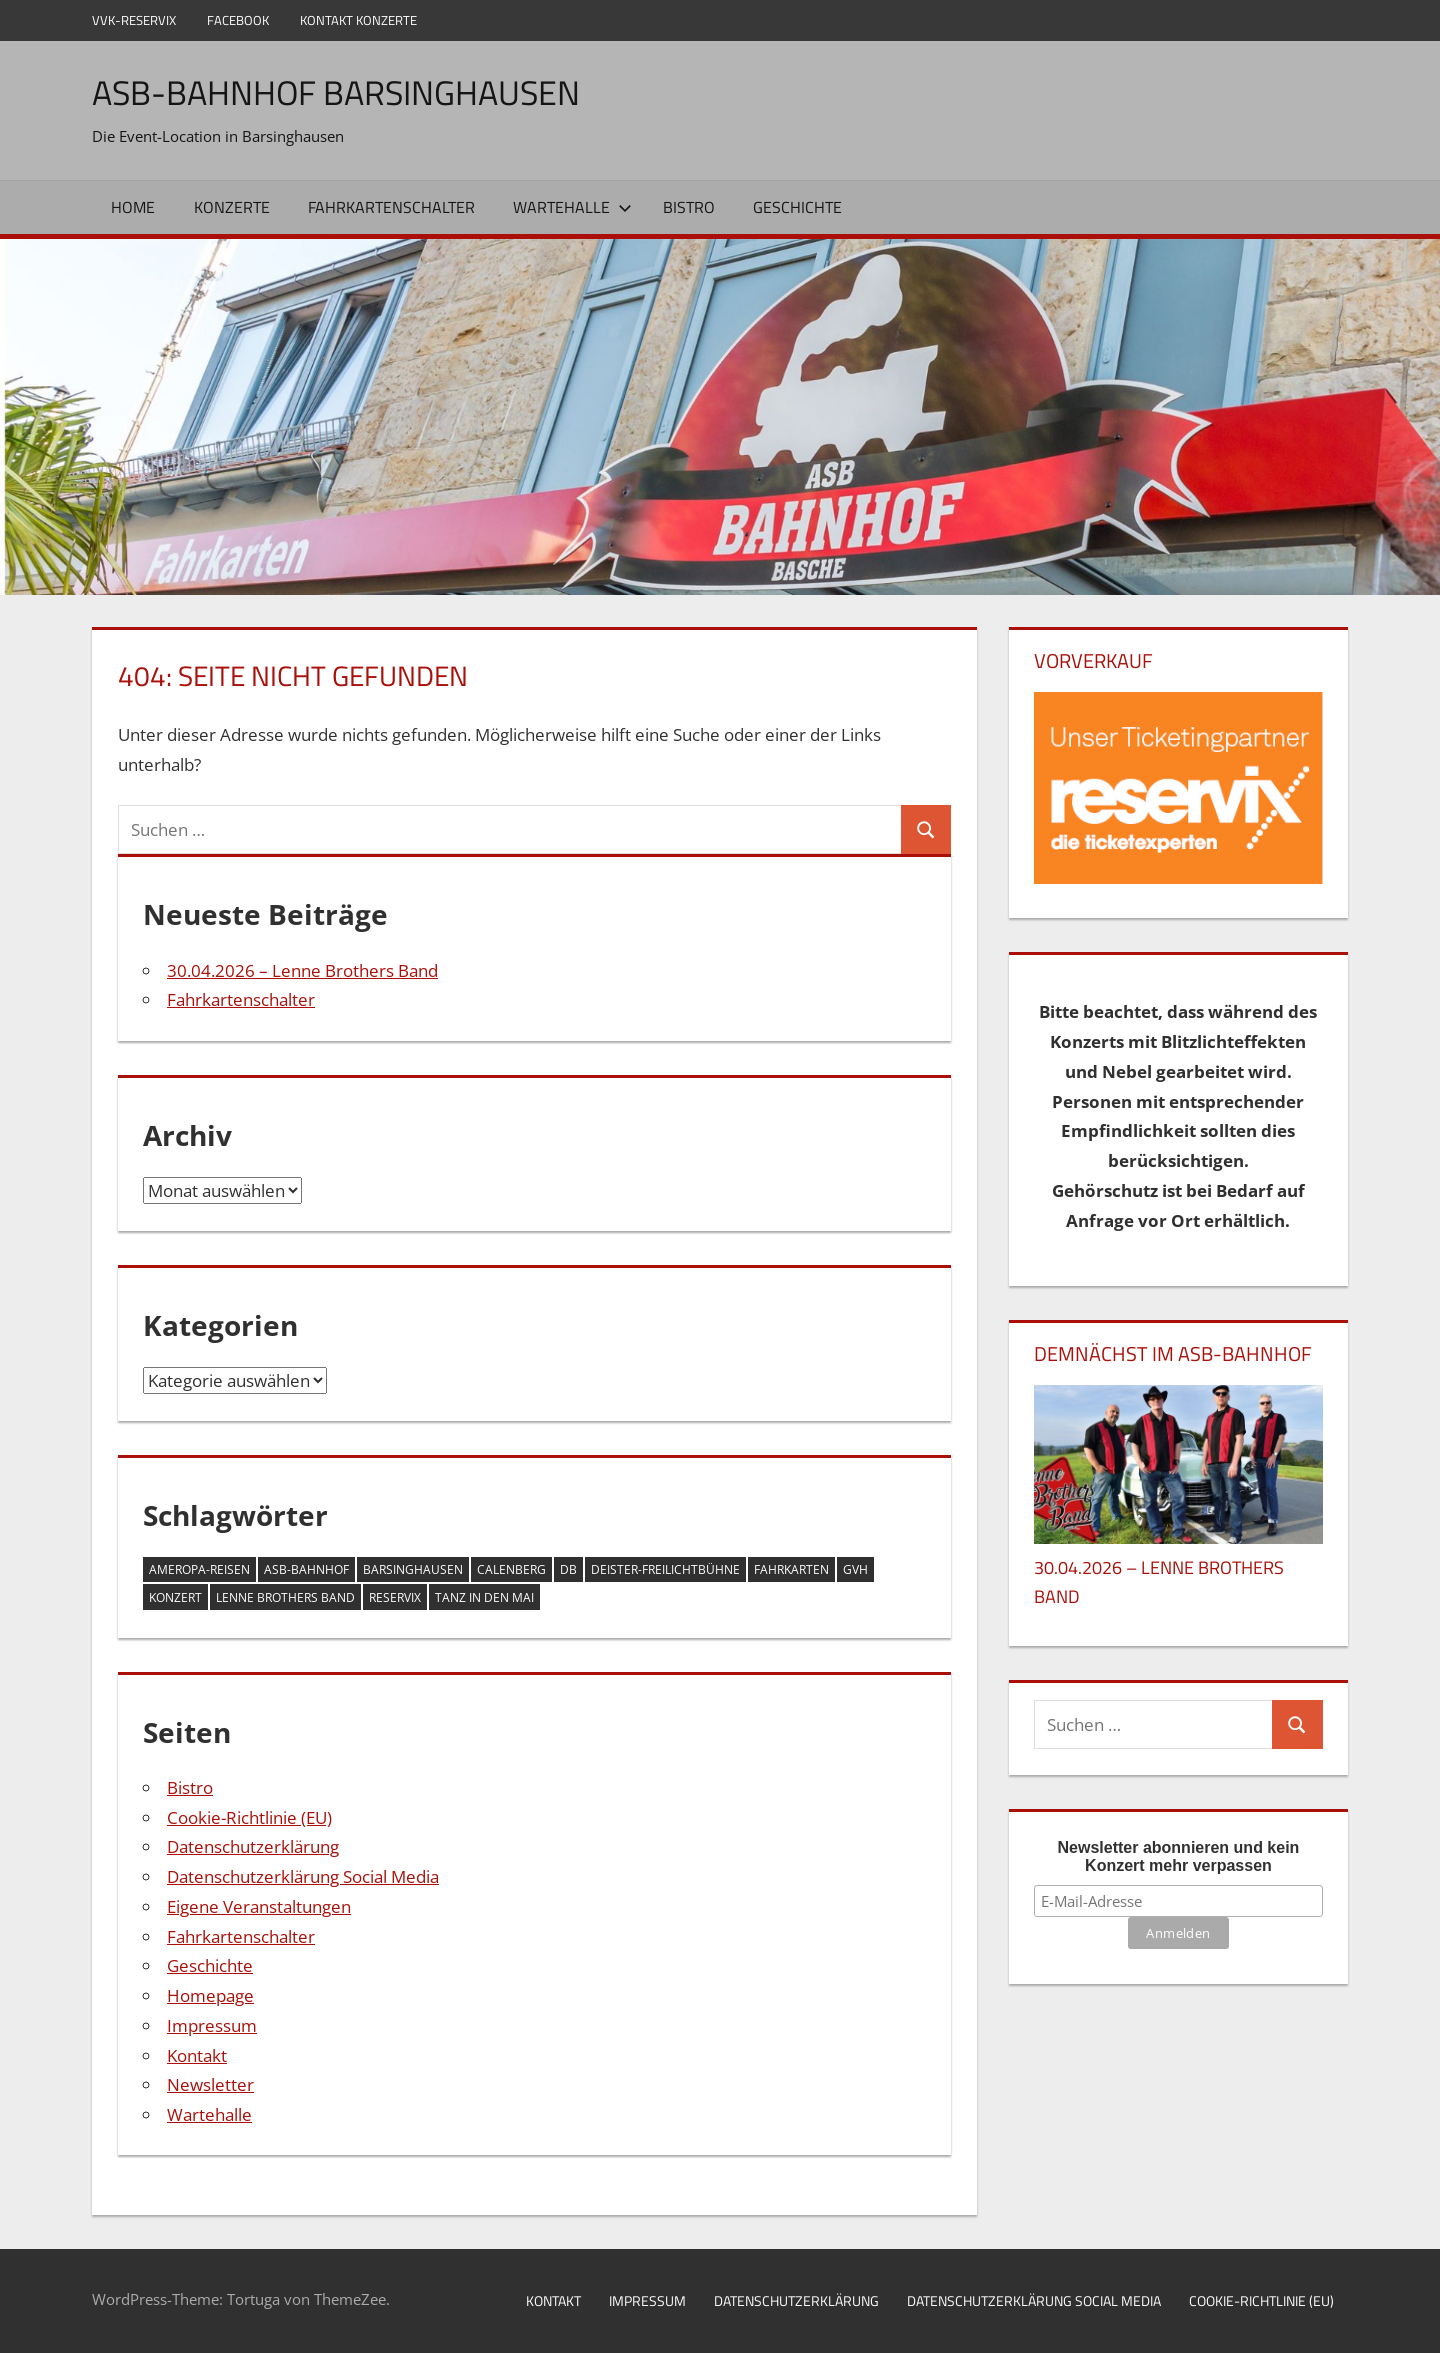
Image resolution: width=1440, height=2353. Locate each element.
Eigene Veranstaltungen (259, 1906)
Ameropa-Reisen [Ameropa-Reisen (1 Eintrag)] (199, 1569)
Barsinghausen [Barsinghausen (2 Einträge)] (413, 1569)
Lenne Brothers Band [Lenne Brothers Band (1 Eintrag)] (285, 1597)
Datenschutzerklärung (253, 1846)
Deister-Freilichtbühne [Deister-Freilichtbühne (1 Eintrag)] (665, 1569)
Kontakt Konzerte (358, 20)
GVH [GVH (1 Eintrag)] (855, 1569)
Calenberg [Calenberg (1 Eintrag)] (511, 1569)
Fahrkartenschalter (391, 207)
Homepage (210, 1995)
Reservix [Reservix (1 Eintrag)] (395, 1597)
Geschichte (797, 207)
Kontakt (197, 2055)
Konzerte (232, 207)
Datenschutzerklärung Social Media (303, 1876)
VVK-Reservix (134, 20)
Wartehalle (572, 207)
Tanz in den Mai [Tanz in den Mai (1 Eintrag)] (484, 1597)
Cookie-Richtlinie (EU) (249, 1817)
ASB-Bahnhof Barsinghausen (350, 91)
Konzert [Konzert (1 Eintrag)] (175, 1597)
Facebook (238, 20)
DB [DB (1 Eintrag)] (568, 1569)
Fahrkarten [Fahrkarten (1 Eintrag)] (791, 1569)
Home (133, 207)
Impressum (212, 2025)
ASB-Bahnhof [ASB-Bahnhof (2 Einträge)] (306, 1569)
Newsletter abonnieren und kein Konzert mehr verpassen (1179, 1856)
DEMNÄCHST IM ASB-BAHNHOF (1173, 1353)
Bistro (689, 207)
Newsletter (210, 2084)
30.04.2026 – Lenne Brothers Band (302, 970)
